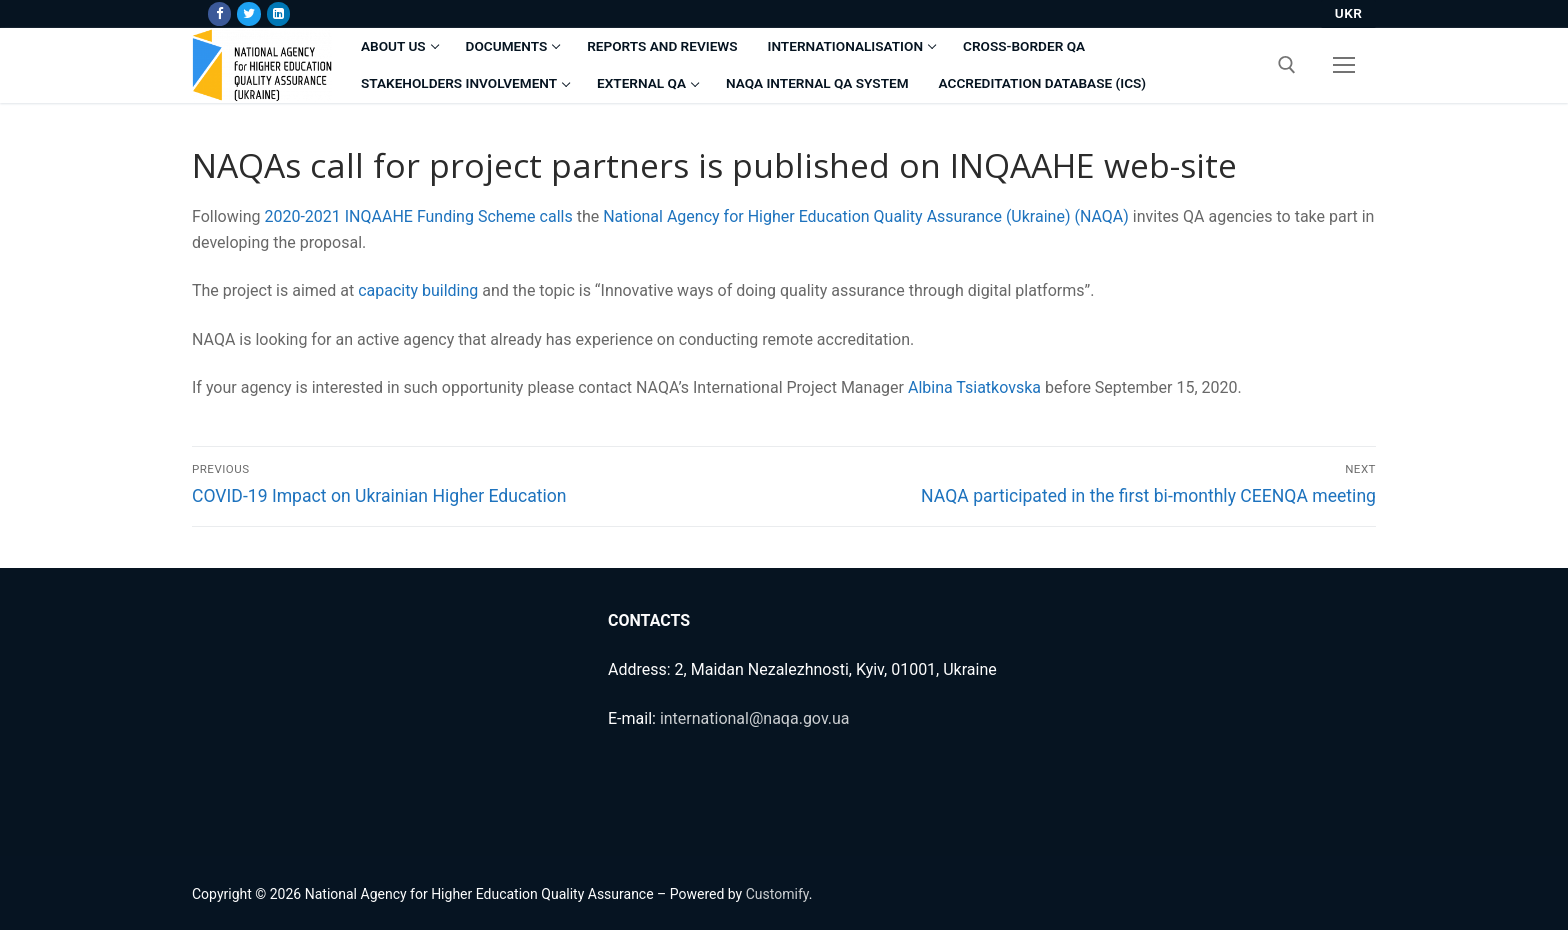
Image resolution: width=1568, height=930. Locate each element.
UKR (1349, 13)
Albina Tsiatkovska (974, 387)
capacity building (418, 290)
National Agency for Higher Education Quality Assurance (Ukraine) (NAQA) (866, 216)
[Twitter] (248, 13)
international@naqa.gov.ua (755, 718)
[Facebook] (219, 13)
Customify (777, 894)
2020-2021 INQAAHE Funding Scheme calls (418, 216)
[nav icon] (1344, 65)
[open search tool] (1287, 65)
